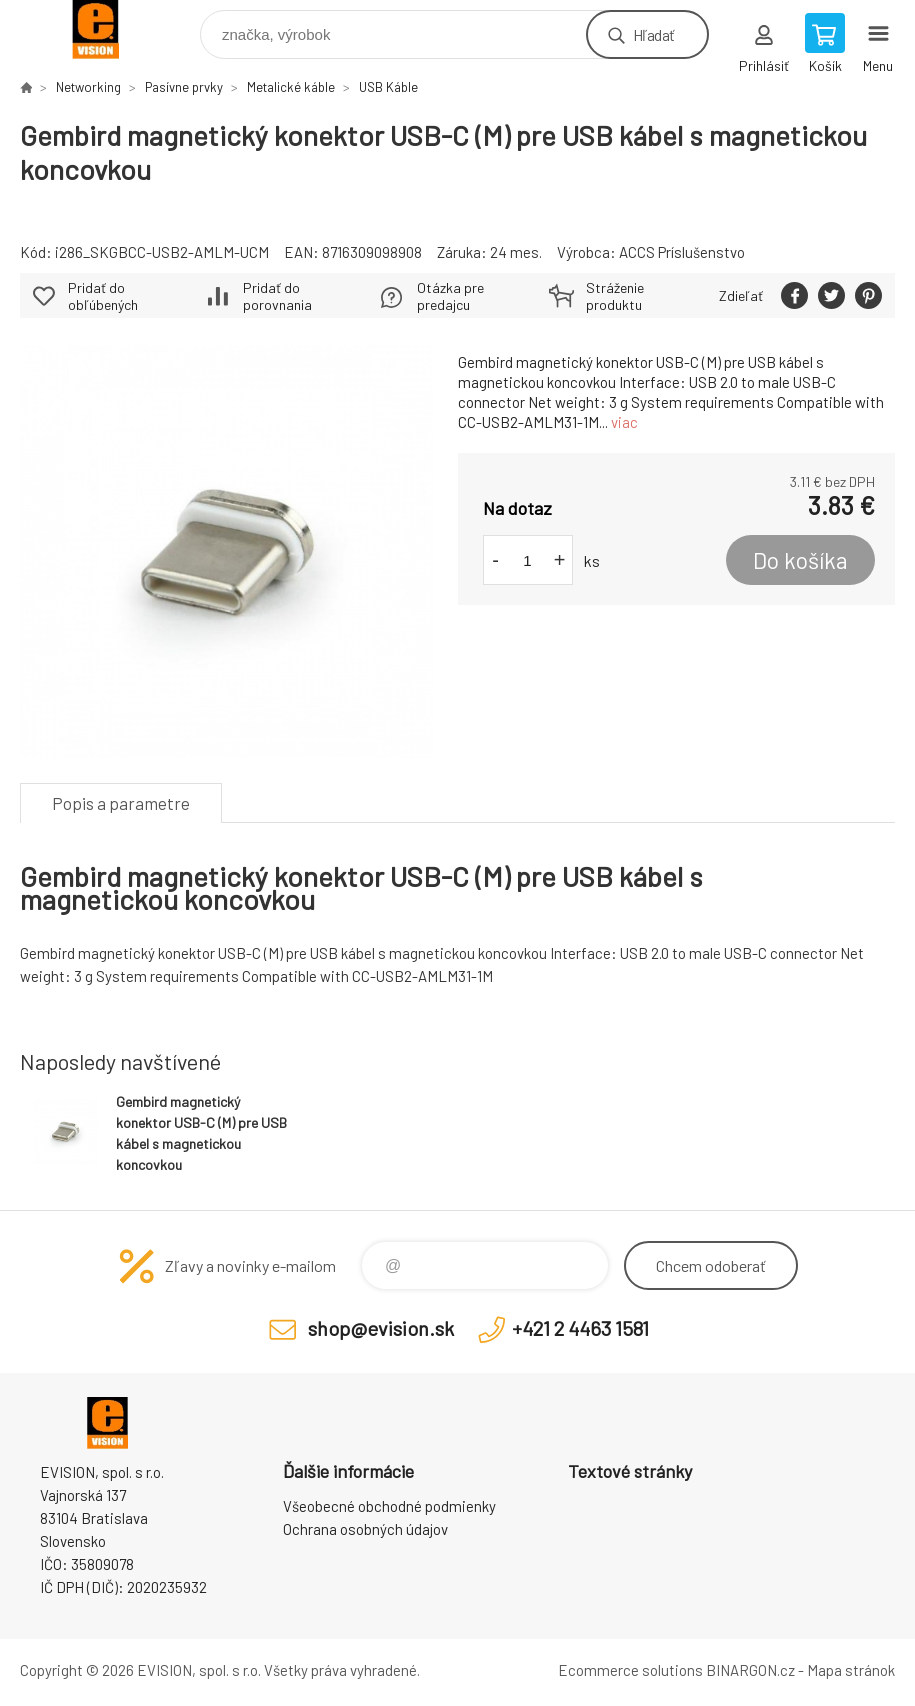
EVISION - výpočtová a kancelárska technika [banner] (108, 29)
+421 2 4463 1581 (580, 1328)
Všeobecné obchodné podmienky (389, 1506)
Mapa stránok (851, 1670)
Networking (88, 87)
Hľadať (653, 34)
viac (624, 422)
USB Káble (388, 87)
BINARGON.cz (750, 1670)
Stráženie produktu (615, 296)
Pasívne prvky (184, 87)
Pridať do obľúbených (103, 296)
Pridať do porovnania (277, 296)
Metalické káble (291, 87)
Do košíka (800, 560)
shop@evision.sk (381, 1328)
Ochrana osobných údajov (365, 1529)
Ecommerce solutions (630, 1670)
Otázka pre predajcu (450, 296)
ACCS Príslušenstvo (682, 252)
